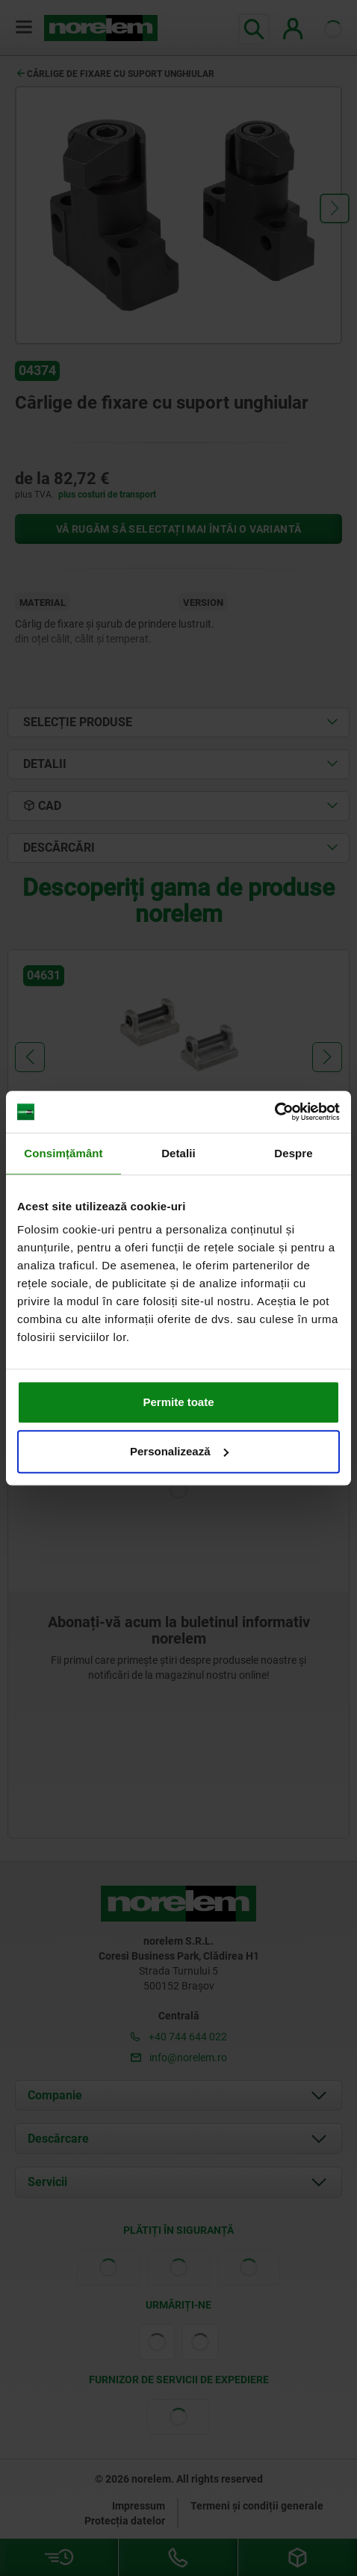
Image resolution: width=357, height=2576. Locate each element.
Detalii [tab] (178, 1153)
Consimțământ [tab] (63, 1153)
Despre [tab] (293, 1153)
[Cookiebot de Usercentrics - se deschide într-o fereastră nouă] (274, 1111)
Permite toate (178, 1402)
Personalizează (179, 1451)
